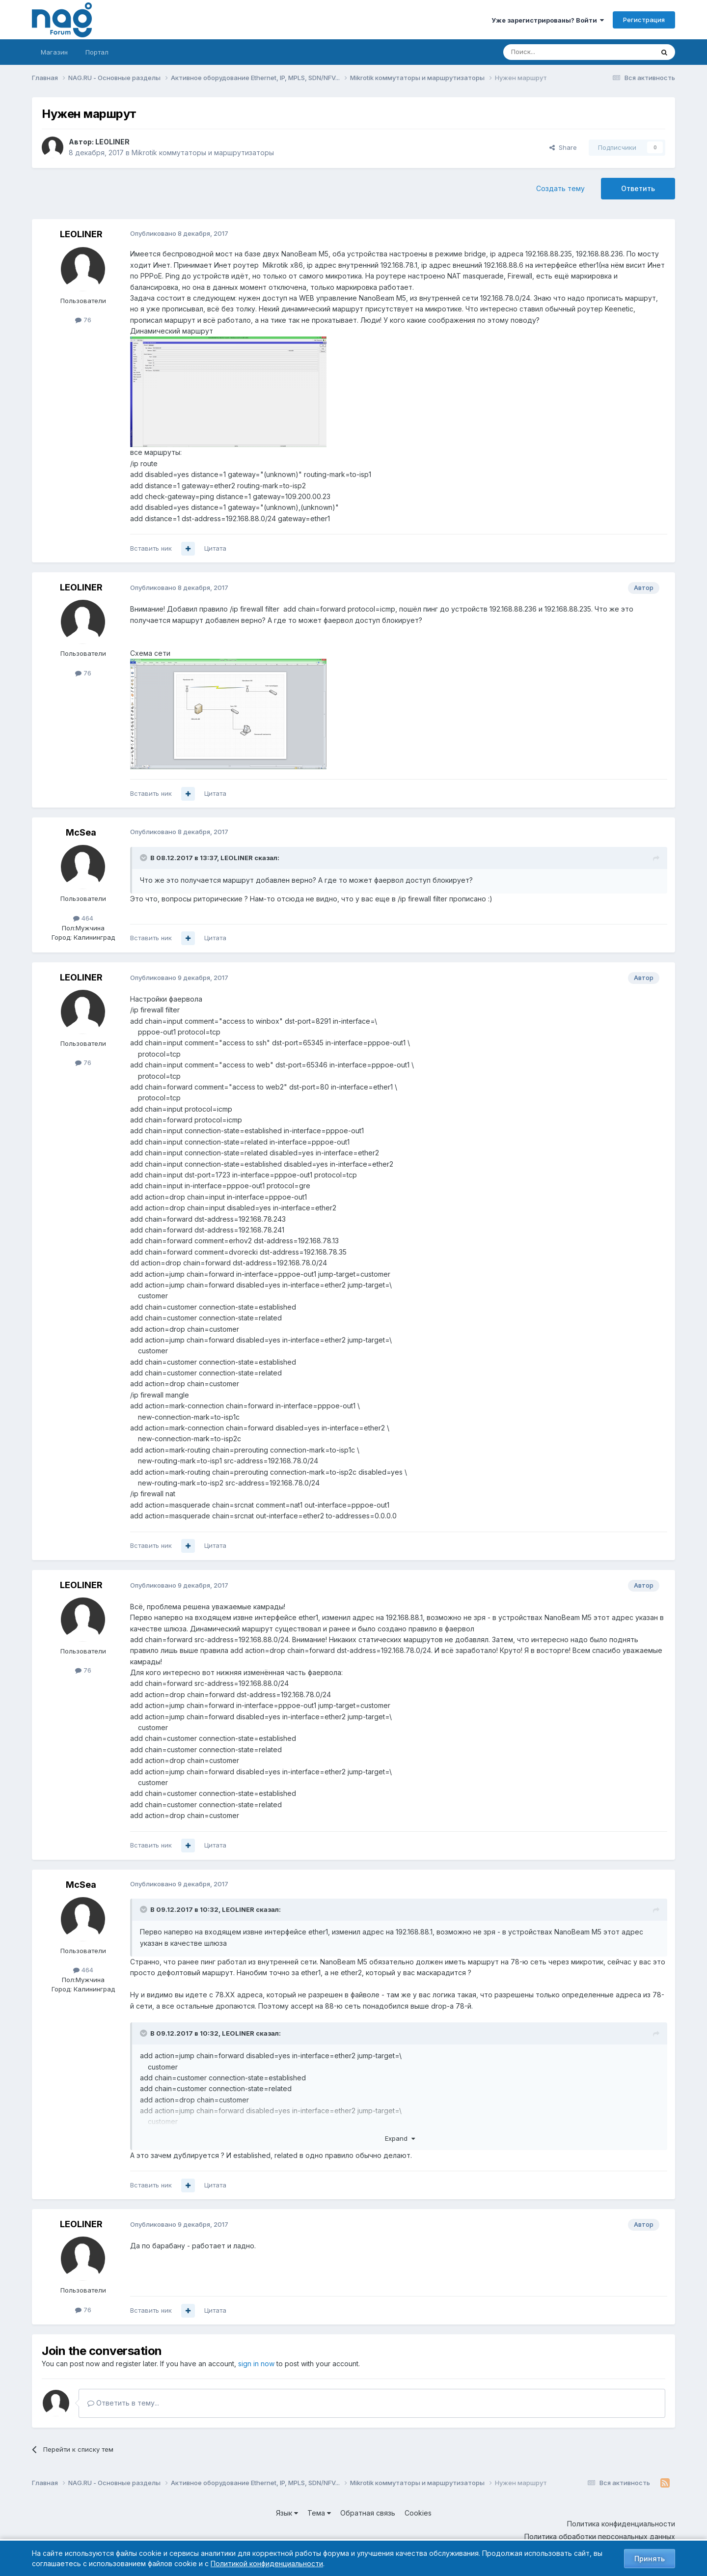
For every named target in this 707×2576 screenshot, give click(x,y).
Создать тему (560, 188)
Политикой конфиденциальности (267, 2563)
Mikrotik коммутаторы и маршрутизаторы (203, 152)
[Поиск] (551, 52)
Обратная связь (367, 2513)
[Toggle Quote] (144, 858)
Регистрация (644, 20)
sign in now (256, 2363)
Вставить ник (151, 548)
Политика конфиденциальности (621, 2524)
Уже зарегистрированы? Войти (547, 20)
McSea (81, 832)
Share (563, 147)
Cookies (418, 2513)
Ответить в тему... (123, 2403)
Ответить (638, 188)
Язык (287, 2513)
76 (83, 320)
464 (83, 918)
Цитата (215, 548)
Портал (97, 52)
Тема (319, 2513)
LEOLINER (112, 142)
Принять (649, 2558)
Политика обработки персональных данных (599, 2536)
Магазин (54, 52)
